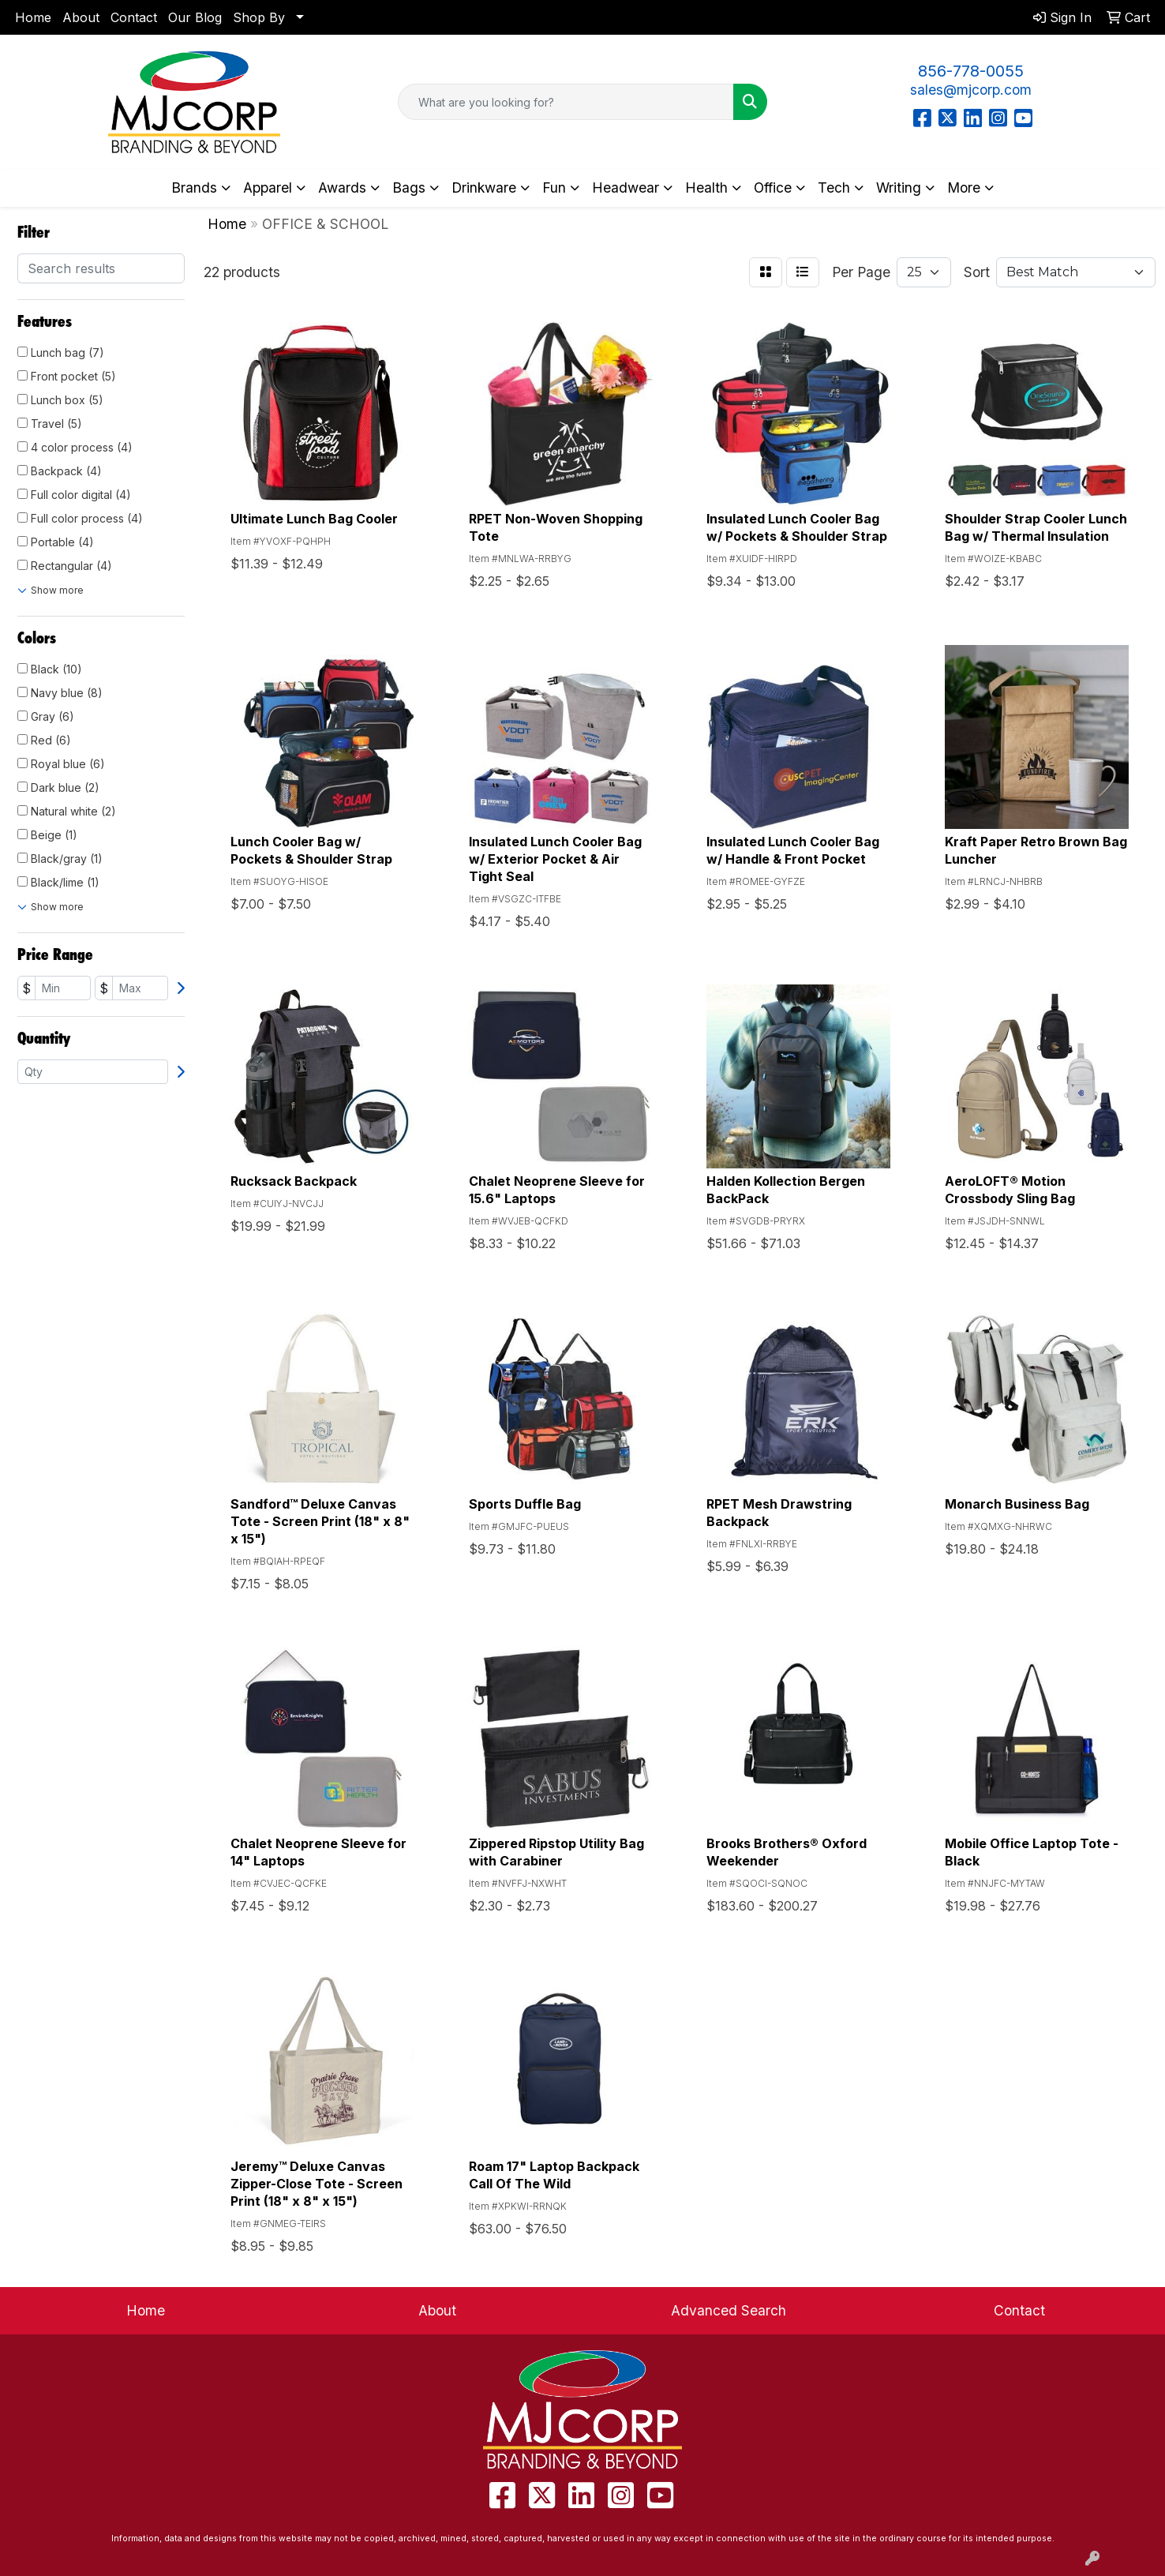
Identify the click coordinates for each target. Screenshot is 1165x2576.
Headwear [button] (625, 187)
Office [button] (773, 187)
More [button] (963, 187)
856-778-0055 (971, 71)
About (80, 17)
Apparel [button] (267, 187)
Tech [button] (834, 187)
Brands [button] (194, 187)
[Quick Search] (566, 102)
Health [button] (706, 187)
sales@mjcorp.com (971, 89)
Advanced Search (728, 2310)
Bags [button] (408, 187)
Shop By (259, 17)
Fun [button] (554, 187)
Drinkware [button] (483, 187)
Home (33, 17)
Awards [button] (342, 187)
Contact (134, 17)
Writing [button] (898, 187)
